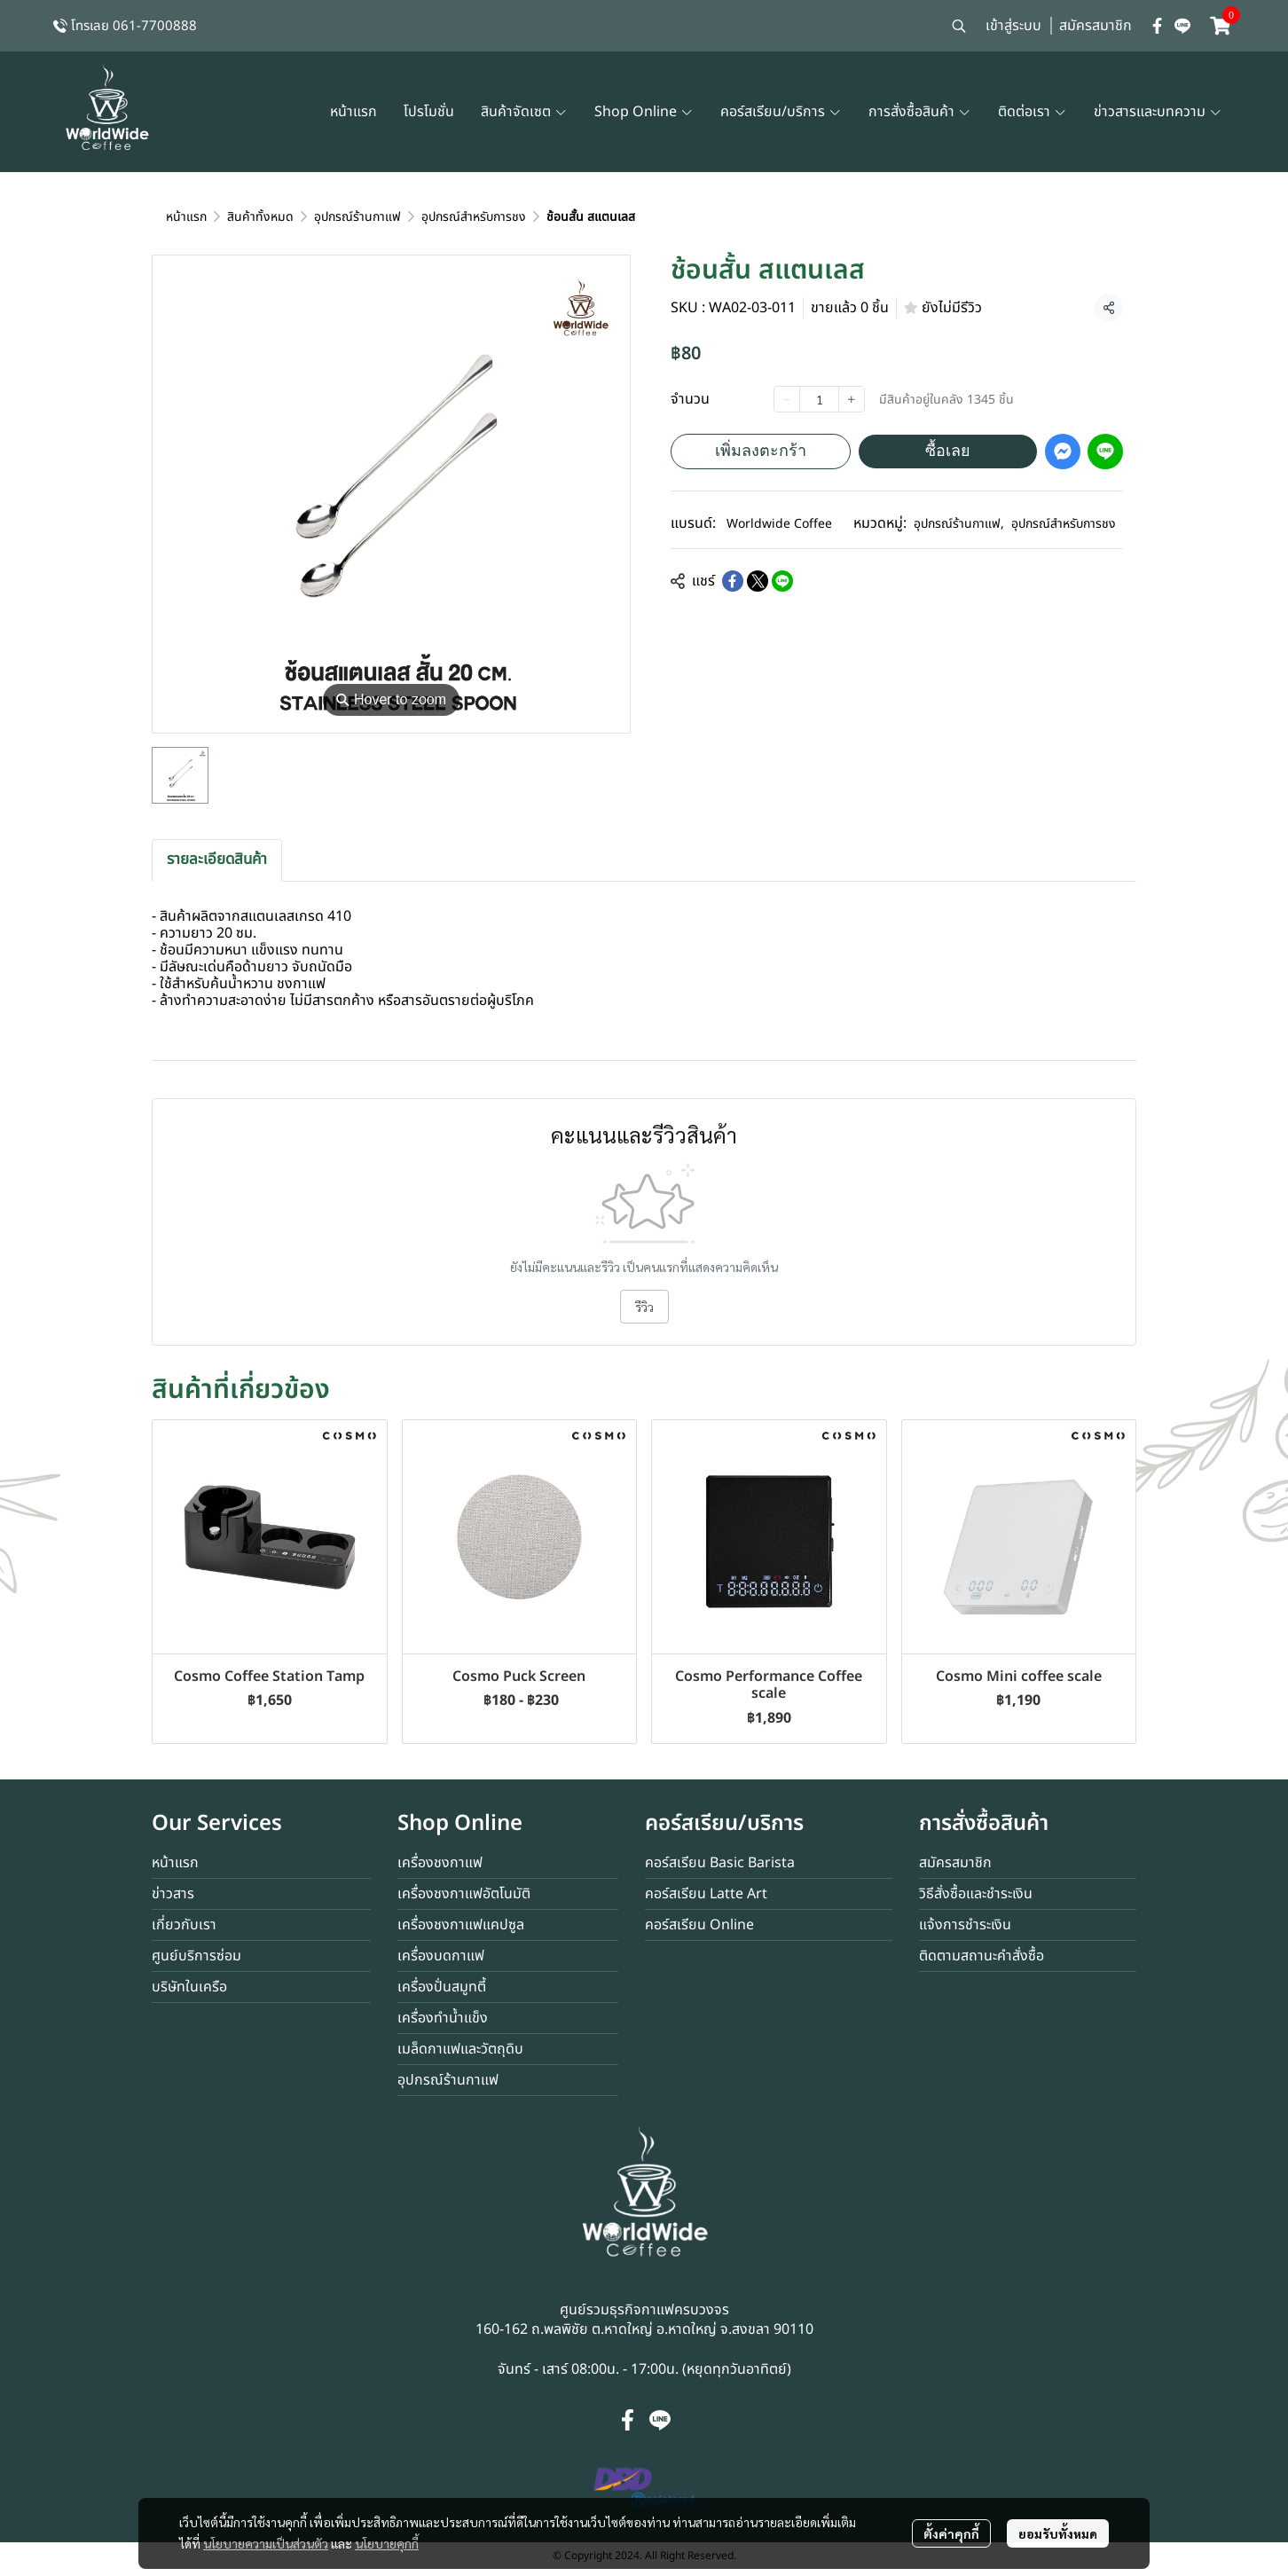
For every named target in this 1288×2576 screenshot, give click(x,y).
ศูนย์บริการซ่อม (196, 1956)
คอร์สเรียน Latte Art (706, 1894)
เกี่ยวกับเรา (184, 1925)
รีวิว (644, 1307)
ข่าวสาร (173, 1894)
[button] (958, 25)
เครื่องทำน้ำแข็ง (442, 2018)
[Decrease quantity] (786, 399)
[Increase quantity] (851, 399)
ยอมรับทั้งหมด (1057, 2533)
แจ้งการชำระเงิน (965, 1925)
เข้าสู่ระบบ (1013, 25)
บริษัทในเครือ (189, 1987)
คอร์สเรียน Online (699, 1925)
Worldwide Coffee (779, 523)
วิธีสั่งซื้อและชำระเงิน (976, 1894)
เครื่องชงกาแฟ (440, 1862)
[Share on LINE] (782, 581)
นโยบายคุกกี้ (387, 2543)
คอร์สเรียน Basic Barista (720, 1862)
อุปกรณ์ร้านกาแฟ (357, 217)
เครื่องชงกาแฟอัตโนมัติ (463, 1894)
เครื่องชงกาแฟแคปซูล (460, 1925)
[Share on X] (757, 581)
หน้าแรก (186, 217)
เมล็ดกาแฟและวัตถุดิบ (460, 2049)
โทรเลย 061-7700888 (134, 26)
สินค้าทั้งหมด (260, 217)
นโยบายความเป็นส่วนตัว (265, 2543)
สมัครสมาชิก (1095, 25)
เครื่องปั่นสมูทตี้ (441, 1987)
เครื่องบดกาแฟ (440, 1956)
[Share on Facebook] (732, 581)
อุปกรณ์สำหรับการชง (473, 217)
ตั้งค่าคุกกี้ (951, 2533)
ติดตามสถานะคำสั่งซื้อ (981, 1956)
